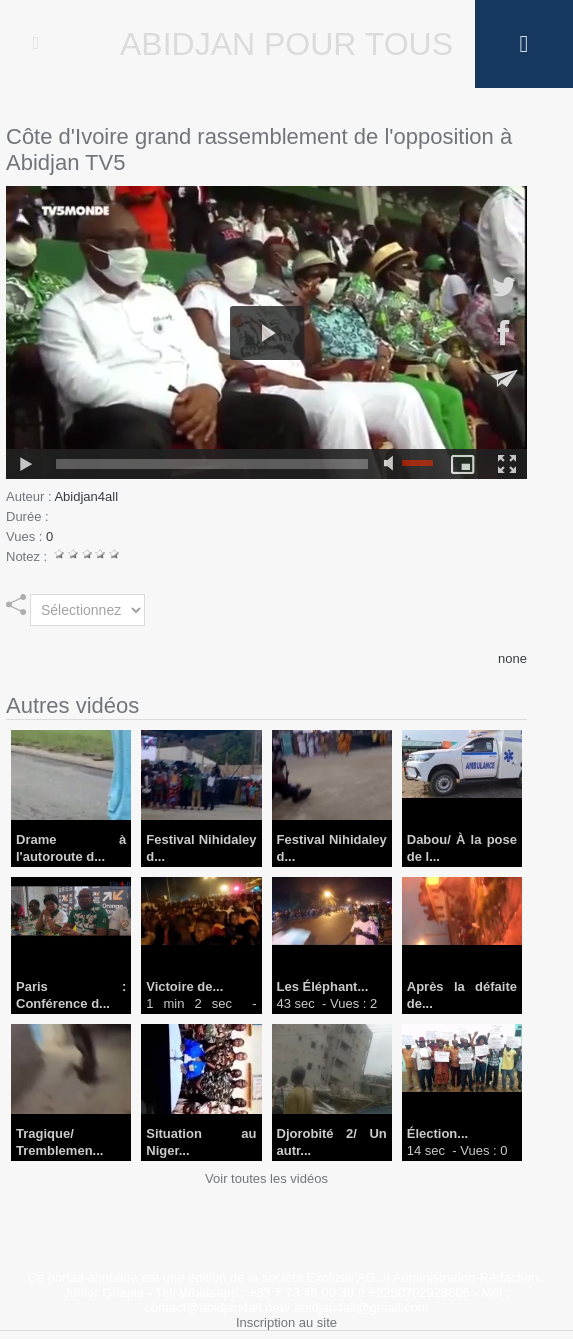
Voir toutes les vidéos (266, 1178)
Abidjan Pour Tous (286, 44)
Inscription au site (286, 1322)
